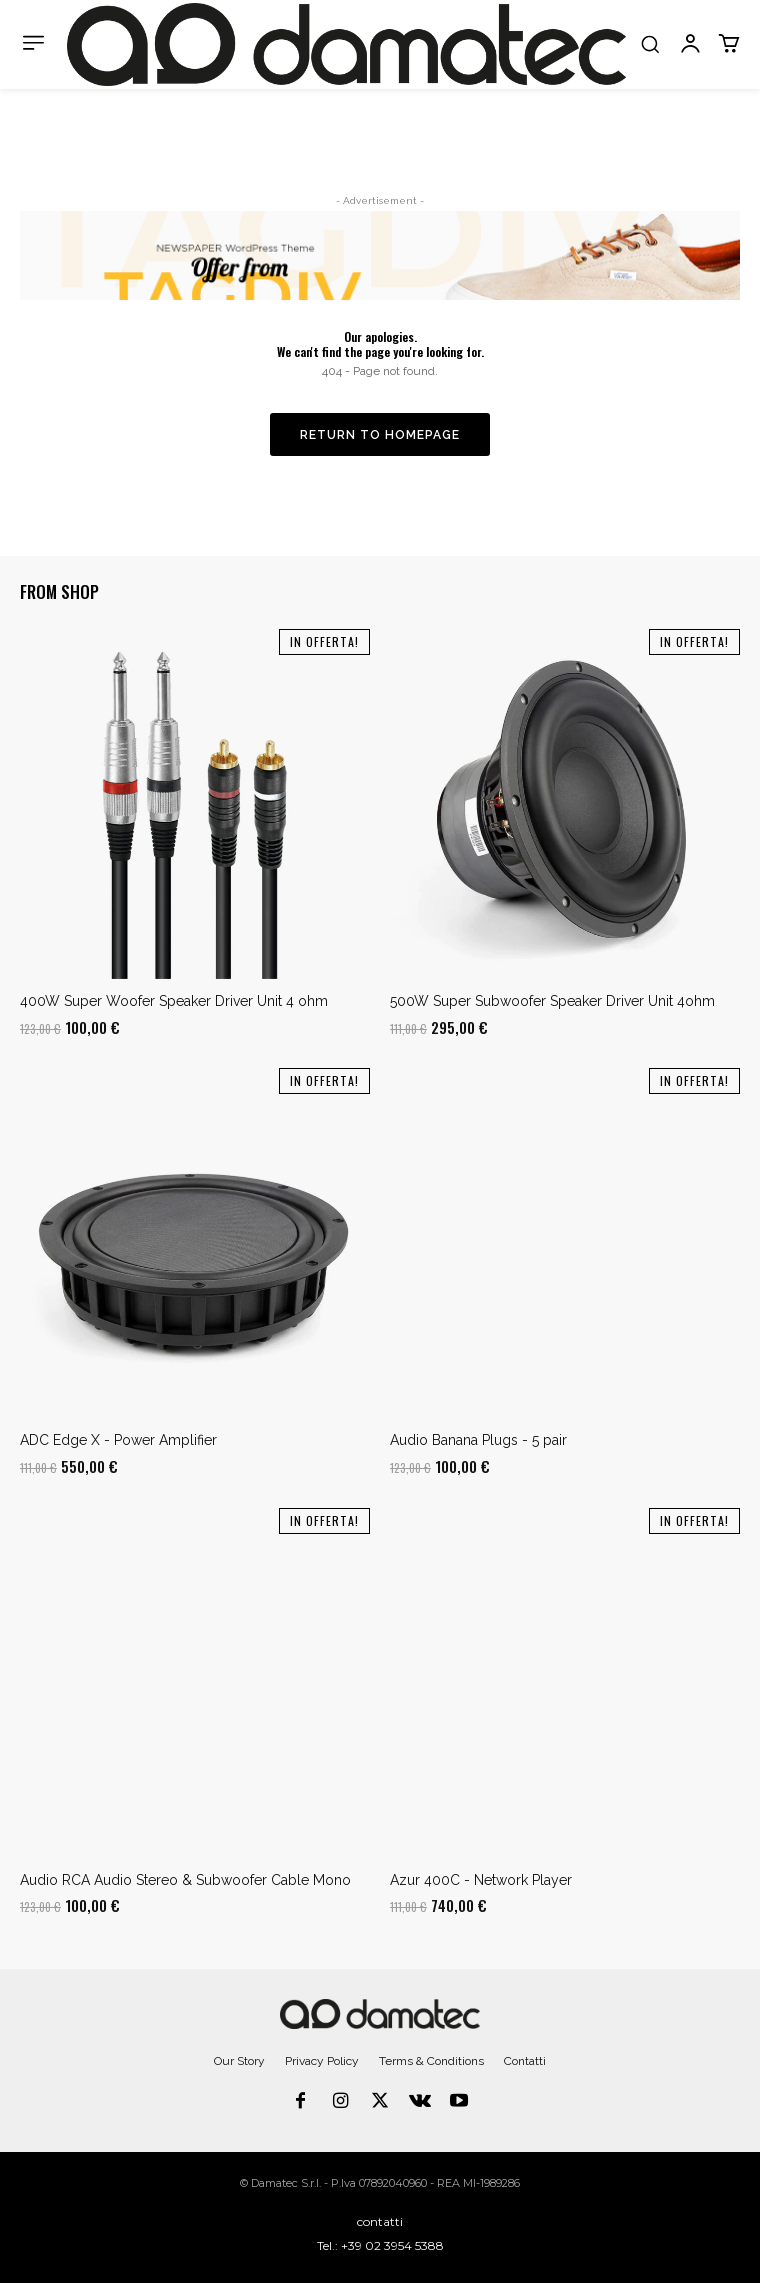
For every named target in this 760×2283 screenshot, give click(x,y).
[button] (650, 44)
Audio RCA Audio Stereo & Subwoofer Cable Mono (185, 1880)
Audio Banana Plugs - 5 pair (478, 1440)
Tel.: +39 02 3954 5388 (380, 2245)
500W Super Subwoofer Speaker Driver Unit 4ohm (552, 1001)
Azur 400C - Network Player (481, 1880)
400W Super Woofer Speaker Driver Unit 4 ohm (174, 1001)
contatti (380, 2221)
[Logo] (346, 44)
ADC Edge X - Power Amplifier (118, 1440)
